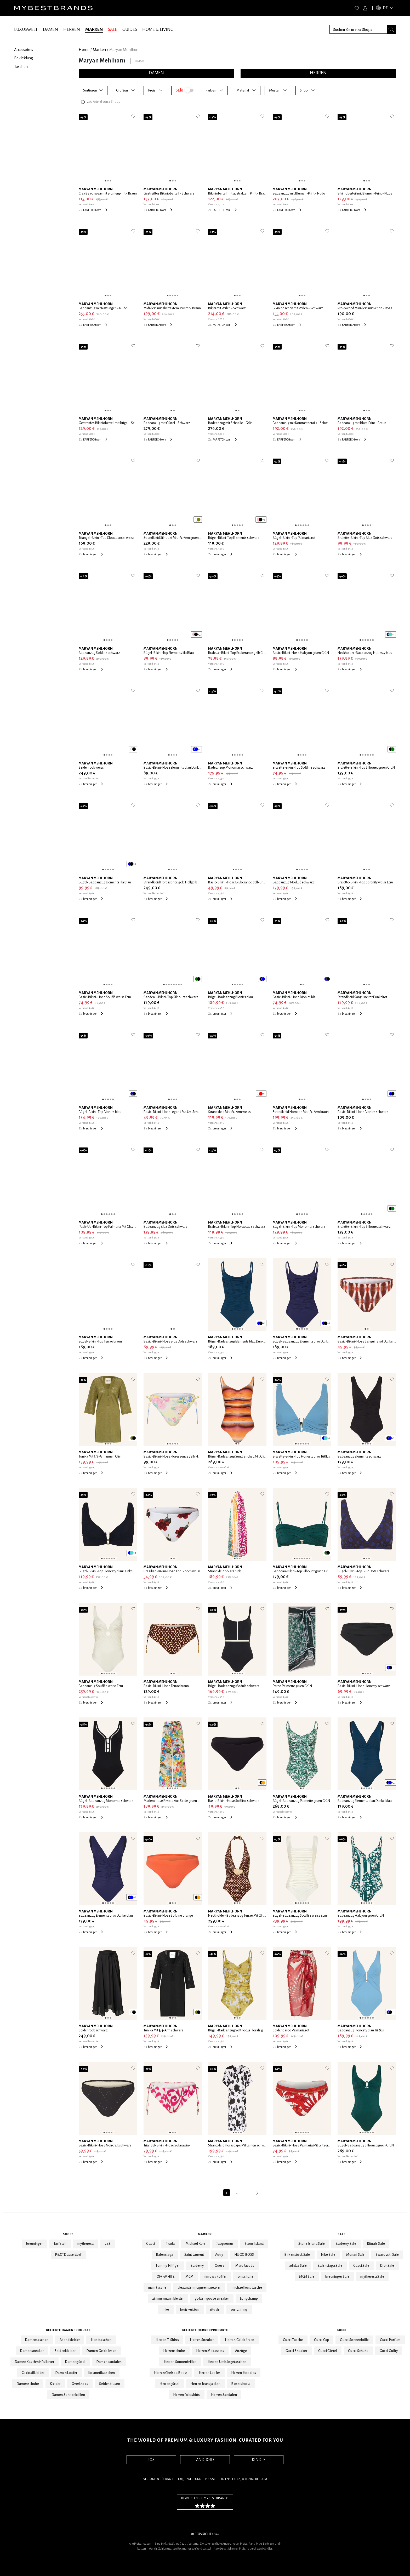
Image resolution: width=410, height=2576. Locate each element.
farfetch (60, 2244)
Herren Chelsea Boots (171, 2373)
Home (84, 50)
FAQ (180, 2479)
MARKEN (94, 29)
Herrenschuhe (174, 2351)
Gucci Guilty (389, 2351)
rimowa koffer (215, 2276)
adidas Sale (298, 2265)
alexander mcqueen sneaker (199, 2287)
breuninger (34, 2244)
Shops (68, 2234)
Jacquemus (225, 2244)
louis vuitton (189, 2309)
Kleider (55, 2384)
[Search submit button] (391, 29)
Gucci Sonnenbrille (354, 2340)
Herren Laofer (209, 2373)
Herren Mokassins (210, 2351)
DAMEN (50, 29)
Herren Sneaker (202, 2340)
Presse (210, 2479)
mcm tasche (157, 2287)
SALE (112, 29)
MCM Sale (306, 2276)
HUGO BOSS (244, 2255)
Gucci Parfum (390, 2340)
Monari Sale (355, 2255)
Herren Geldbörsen (239, 2340)
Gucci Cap (321, 2340)
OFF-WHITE (166, 2276)
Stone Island (254, 2244)
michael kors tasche (247, 2287)
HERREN (71, 29)
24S (108, 2244)
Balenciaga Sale (330, 2265)
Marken (205, 2234)
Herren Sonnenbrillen (180, 2362)
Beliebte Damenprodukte (68, 2330)
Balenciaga (164, 2255)
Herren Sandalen (224, 2395)
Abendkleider (70, 2340)
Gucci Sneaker (296, 2351)
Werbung (194, 2479)
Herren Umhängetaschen (227, 2362)
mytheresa (85, 2244)
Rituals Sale (376, 2244)
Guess (219, 2265)
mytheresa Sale (372, 2276)
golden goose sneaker (212, 2298)
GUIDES (129, 29)
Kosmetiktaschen (101, 2373)
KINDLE (258, 2460)
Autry (219, 2255)
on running (239, 2309)
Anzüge (241, 2351)
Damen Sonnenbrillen (68, 2395)
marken (99, 50)
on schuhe (246, 2276)
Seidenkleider (65, 2351)
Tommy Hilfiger (168, 2265)
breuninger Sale (337, 2276)
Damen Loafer (66, 2373)
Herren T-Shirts (167, 2340)
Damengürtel (75, 2362)
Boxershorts (240, 2384)
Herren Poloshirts (186, 2395)
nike (166, 2309)
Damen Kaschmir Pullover (34, 2362)
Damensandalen (109, 2362)
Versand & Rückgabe (158, 2479)
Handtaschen (101, 2340)
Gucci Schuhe (358, 2351)
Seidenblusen (109, 2384)
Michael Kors (196, 2244)
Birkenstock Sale (297, 2255)
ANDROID (205, 2460)
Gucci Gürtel (327, 2351)
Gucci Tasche (293, 2340)
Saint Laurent (194, 2255)
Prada (170, 2244)
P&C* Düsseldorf (68, 2255)
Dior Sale (387, 2265)
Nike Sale (328, 2255)
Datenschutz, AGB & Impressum (243, 2479)
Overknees (80, 2384)
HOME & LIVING (157, 29)
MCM (189, 2276)
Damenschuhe (28, 2384)
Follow (140, 60)
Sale (342, 2234)
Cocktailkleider (33, 2373)
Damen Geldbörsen (101, 2351)
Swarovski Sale (387, 2255)
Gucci (150, 2244)
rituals (215, 2309)
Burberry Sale (346, 2244)
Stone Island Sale (311, 2244)
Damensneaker (32, 2351)
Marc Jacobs (244, 2265)
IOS (151, 2460)
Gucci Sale (361, 2265)
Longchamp (249, 2298)
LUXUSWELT (26, 29)
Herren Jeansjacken (205, 2384)
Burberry (197, 2265)
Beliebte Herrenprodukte (205, 2330)
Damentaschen (37, 2340)
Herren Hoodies (243, 2373)
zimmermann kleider (168, 2298)
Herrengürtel (169, 2384)
